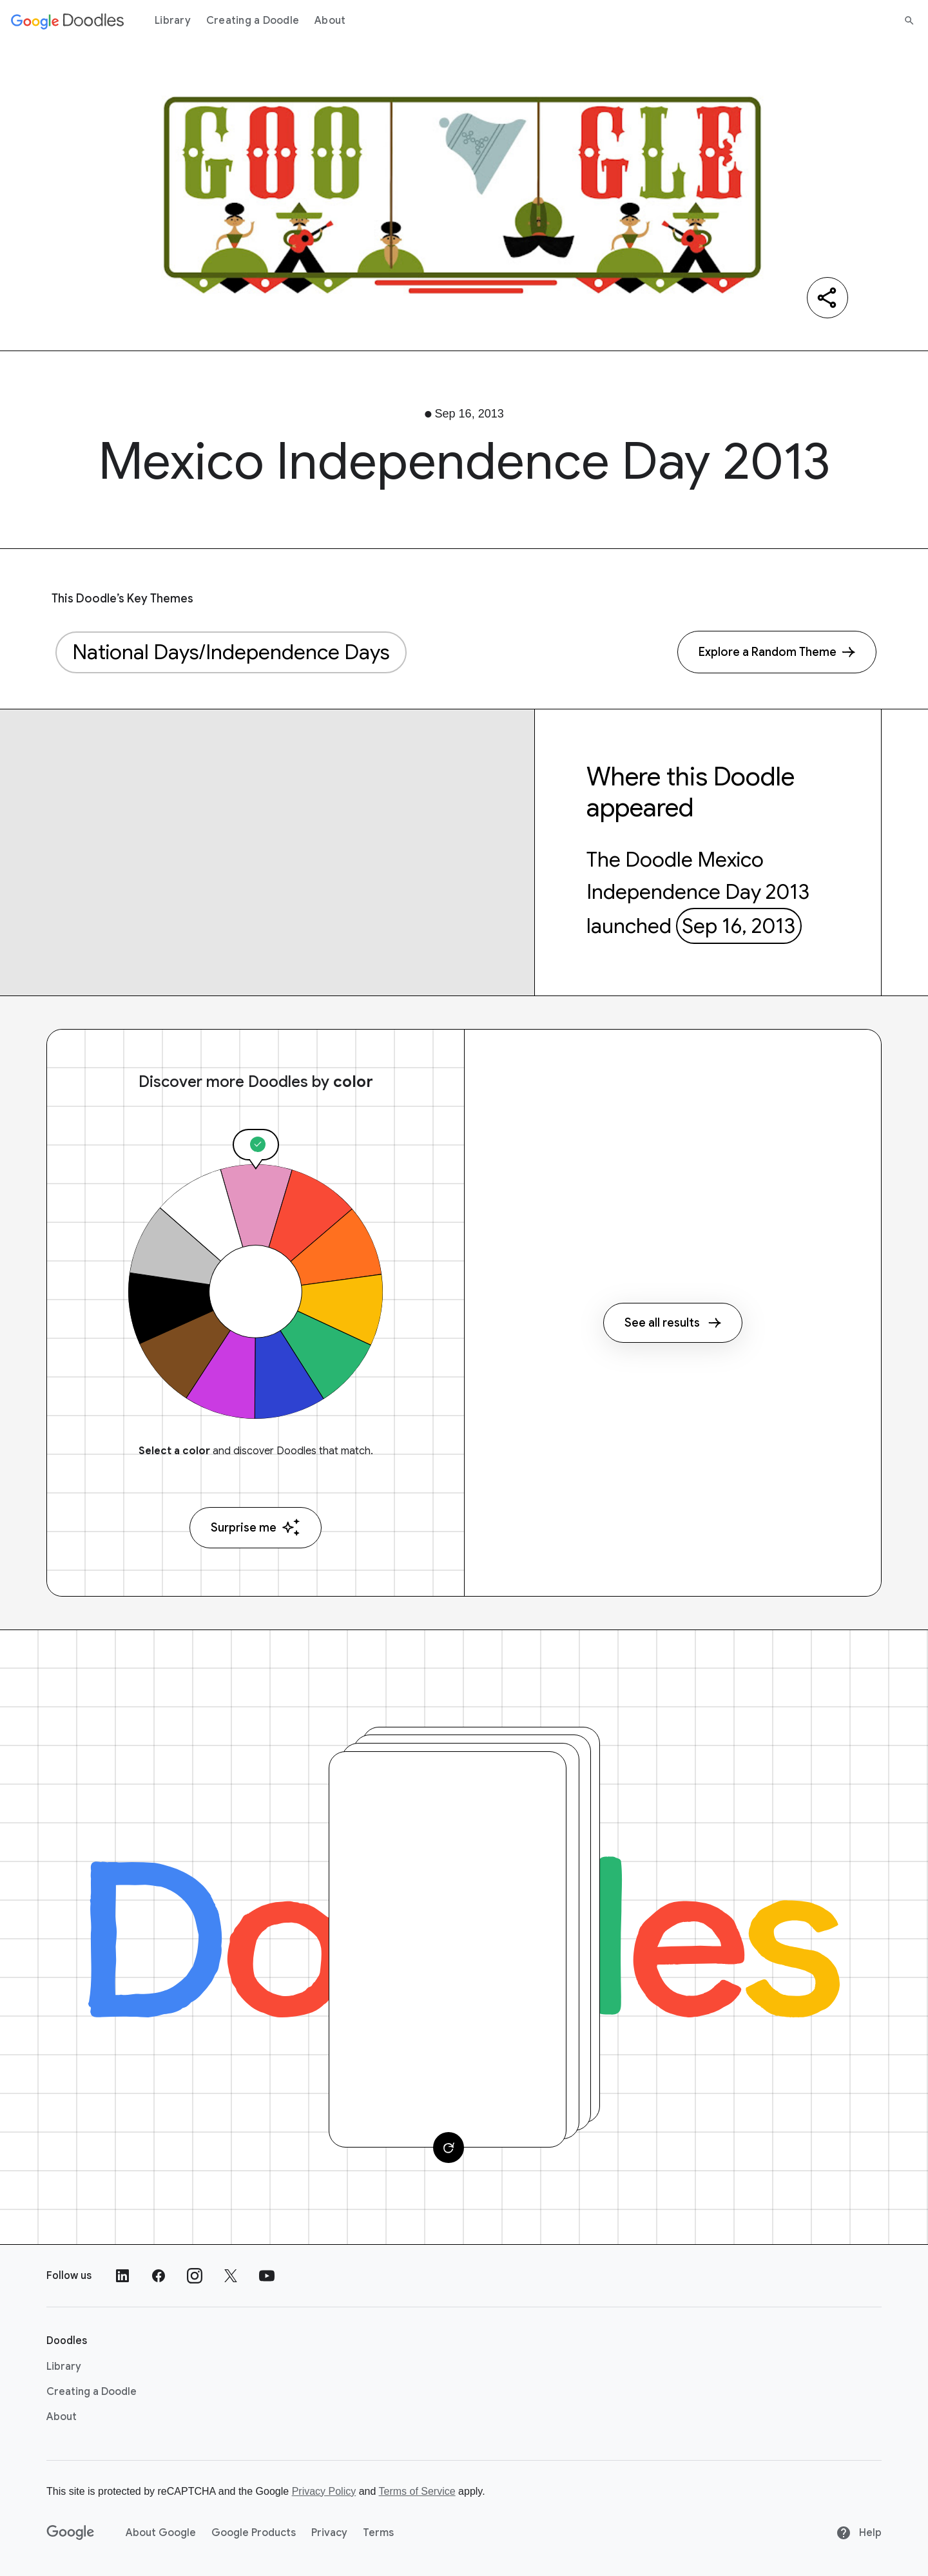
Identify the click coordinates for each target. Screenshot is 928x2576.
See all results (672, 1323)
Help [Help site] (859, 2533)
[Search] (909, 20)
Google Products (253, 2532)
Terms (378, 2532)
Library (173, 20)
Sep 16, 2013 (738, 926)
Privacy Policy (324, 2491)
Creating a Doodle (252, 20)
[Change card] (448, 2147)
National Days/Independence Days (231, 652)
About (329, 20)
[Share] (827, 297)
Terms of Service (417, 2491)
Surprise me (255, 1527)
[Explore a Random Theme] (776, 652)
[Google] (70, 2533)
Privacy (329, 2532)
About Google (161, 2532)
